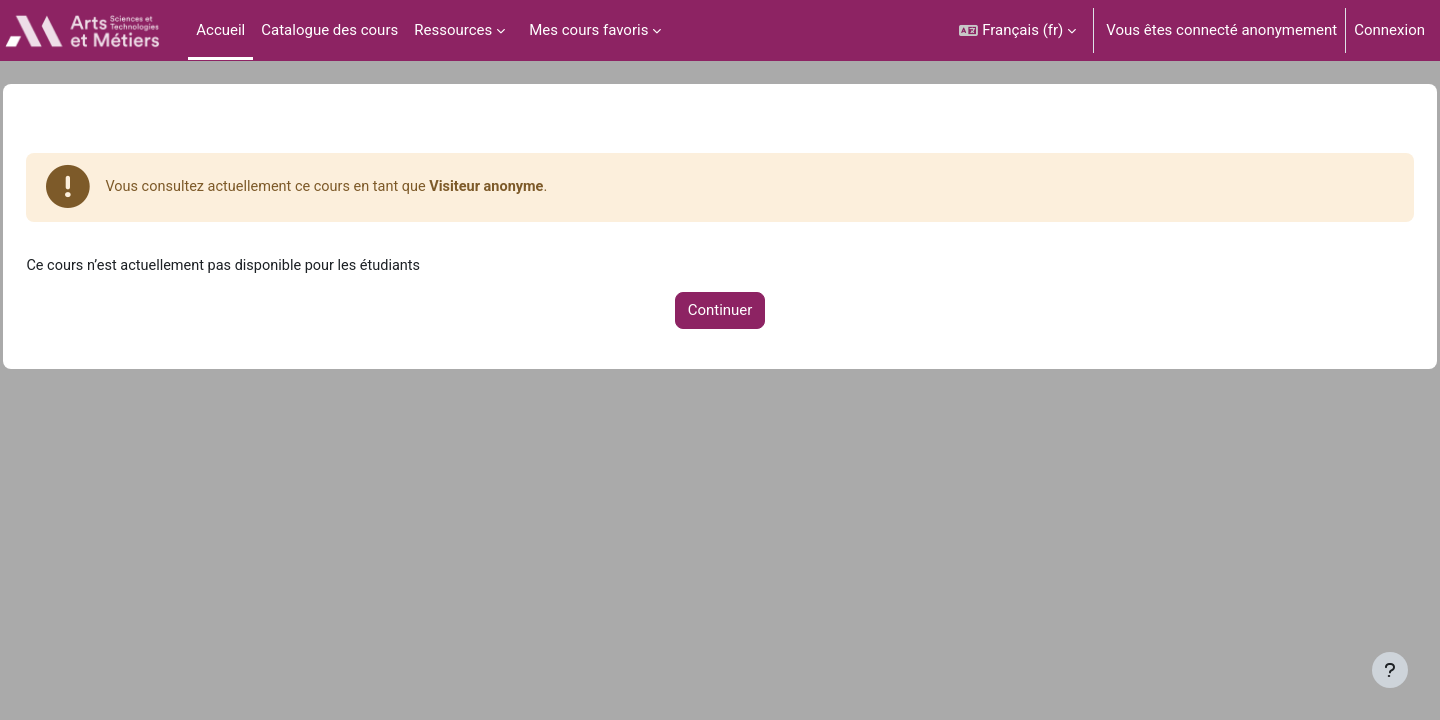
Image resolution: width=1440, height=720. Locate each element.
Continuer (720, 313)
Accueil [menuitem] (220, 30)
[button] (1017, 30)
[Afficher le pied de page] (1390, 670)
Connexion (1389, 30)
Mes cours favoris (588, 30)
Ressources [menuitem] (453, 30)
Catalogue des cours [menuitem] (329, 30)
